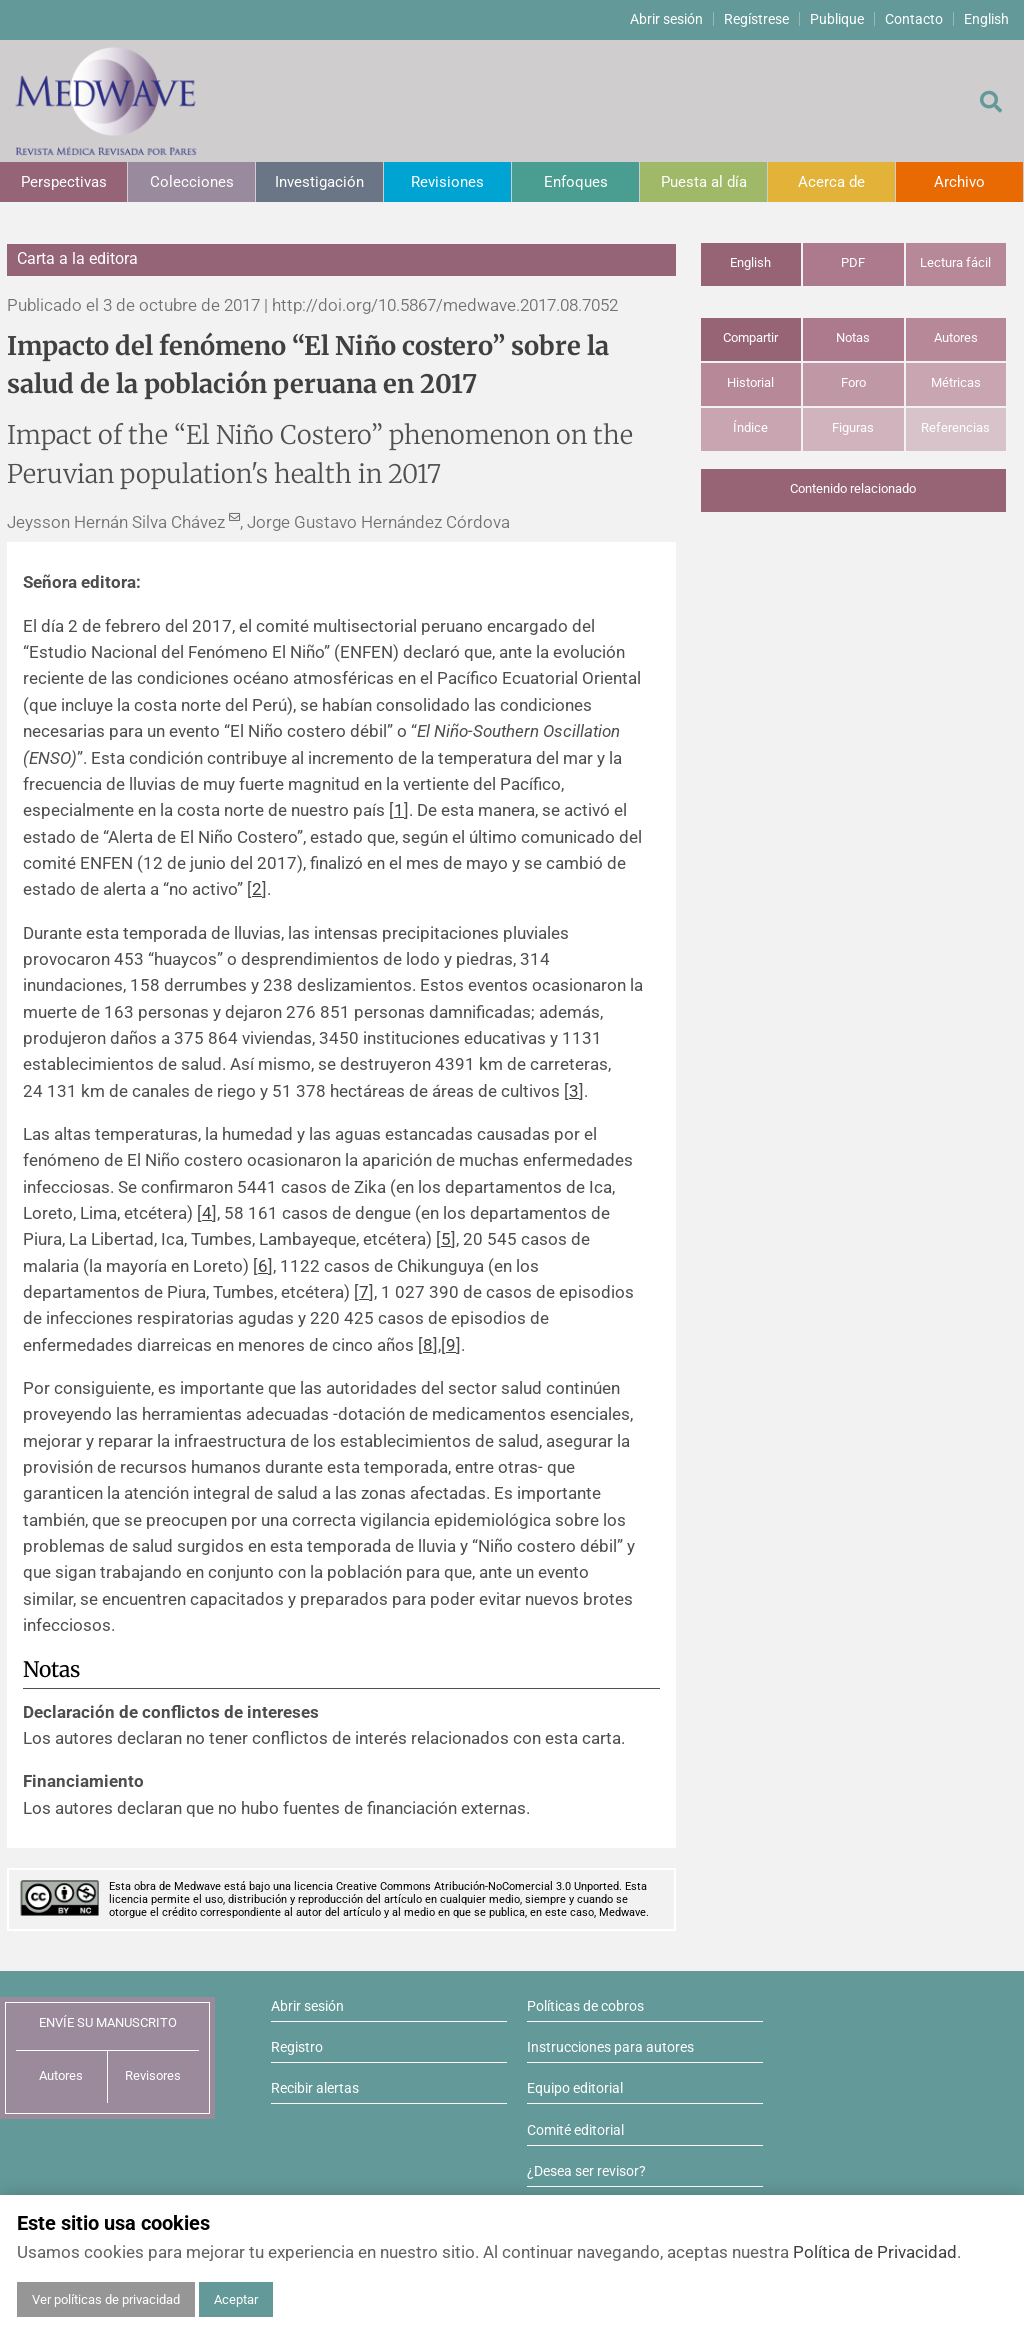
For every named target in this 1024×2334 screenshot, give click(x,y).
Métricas (956, 382)
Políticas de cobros (585, 2006)
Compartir (750, 337)
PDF (853, 262)
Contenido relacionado (853, 488)
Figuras (853, 427)
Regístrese (756, 19)
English (986, 19)
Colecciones (192, 182)
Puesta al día (704, 182)
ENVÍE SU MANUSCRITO (108, 2022)
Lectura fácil (955, 262)
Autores (956, 337)
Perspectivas (64, 182)
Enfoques (576, 182)
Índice (750, 427)
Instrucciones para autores (610, 2047)
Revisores (153, 2075)
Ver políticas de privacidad (106, 2299)
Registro (297, 2047)
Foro (853, 382)
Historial (750, 382)
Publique (837, 19)
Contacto (914, 19)
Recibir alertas (315, 2088)
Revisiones (447, 182)
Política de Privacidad (875, 2252)
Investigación (319, 182)
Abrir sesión (666, 19)
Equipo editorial (575, 2088)
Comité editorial (575, 2130)
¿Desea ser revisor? (586, 2171)
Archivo (959, 182)
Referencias (955, 427)
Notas (853, 337)
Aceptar (236, 2299)
